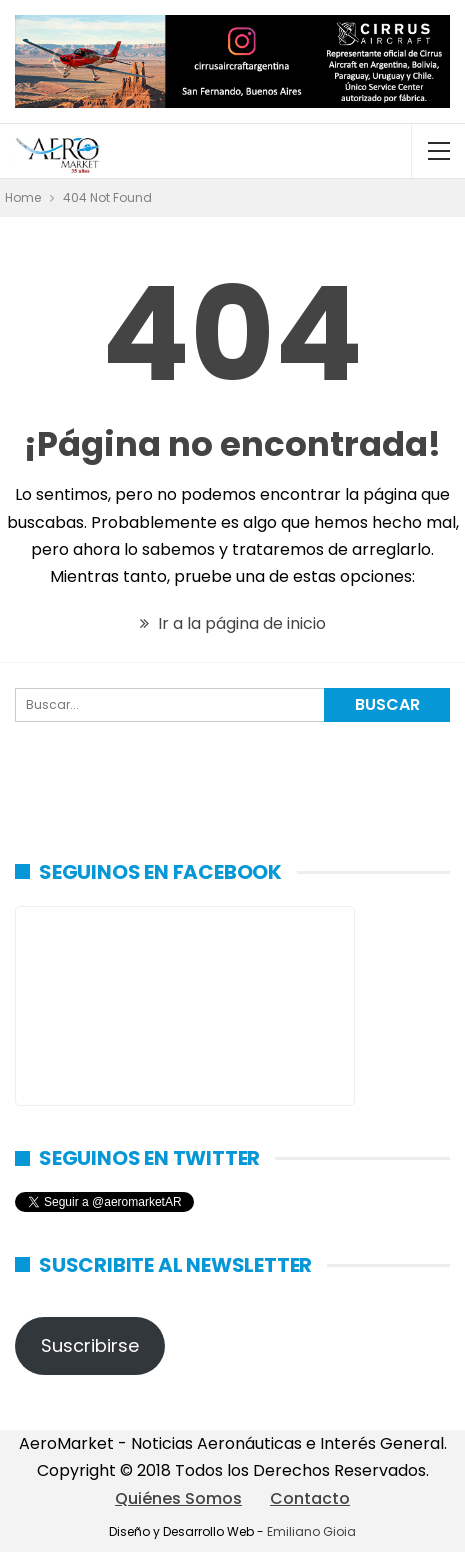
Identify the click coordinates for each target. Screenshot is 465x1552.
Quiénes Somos (178, 1498)
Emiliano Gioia (311, 1531)
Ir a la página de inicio (233, 623)
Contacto (310, 1498)
